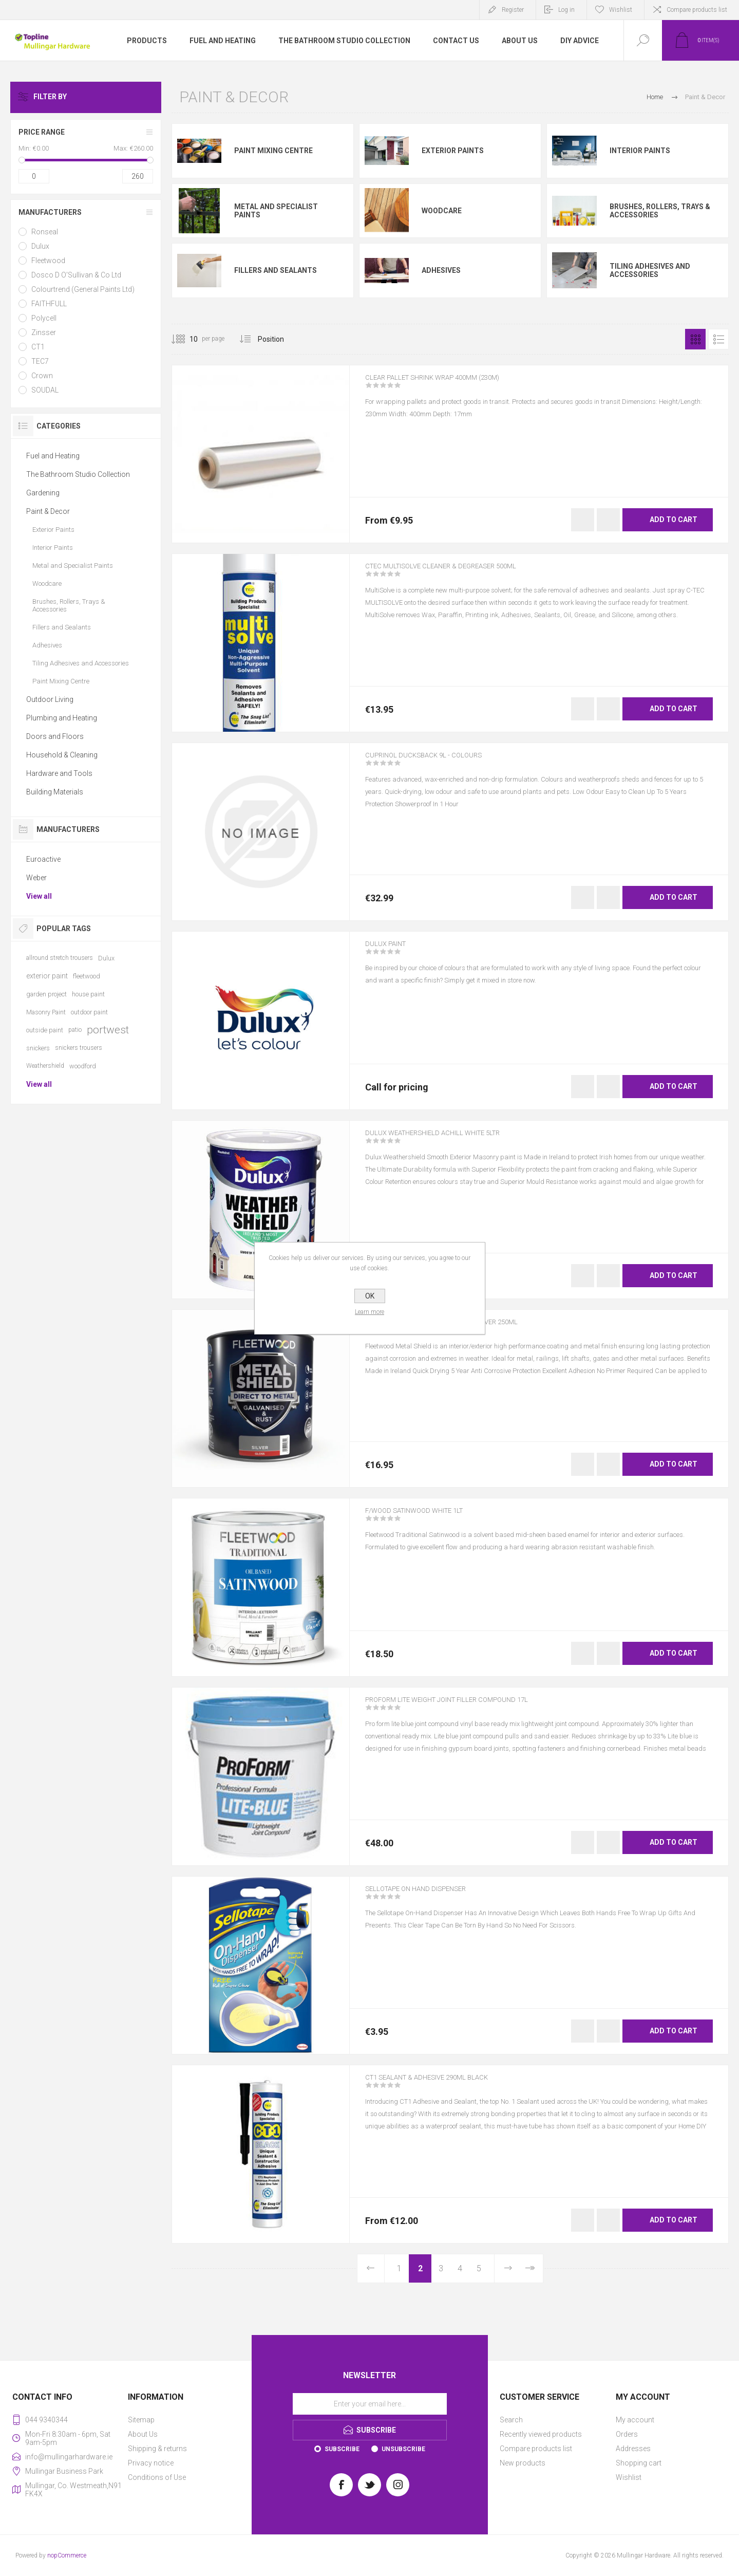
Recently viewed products (541, 2434)
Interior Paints (640, 150)
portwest (108, 1030)
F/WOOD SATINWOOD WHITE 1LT (428, 1517)
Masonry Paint (46, 1012)
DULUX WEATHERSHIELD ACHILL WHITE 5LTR (451, 1139)
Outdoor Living (49, 699)
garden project (46, 994)
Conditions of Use (157, 2477)
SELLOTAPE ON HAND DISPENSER (430, 1895)
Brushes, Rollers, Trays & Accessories (660, 210)
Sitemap (141, 2420)
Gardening (43, 493)
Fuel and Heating (53, 456)
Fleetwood (48, 260)
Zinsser (43, 332)
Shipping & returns (157, 2448)
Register (513, 9)
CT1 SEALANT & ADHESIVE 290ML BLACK (444, 2084)
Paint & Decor (48, 511)
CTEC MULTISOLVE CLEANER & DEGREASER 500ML (462, 573)
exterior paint (47, 976)
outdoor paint (89, 1012)
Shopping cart (638, 2463)
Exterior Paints (453, 150)
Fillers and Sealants (275, 270)
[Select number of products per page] (186, 339)
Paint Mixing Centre (273, 150)
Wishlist (628, 2477)
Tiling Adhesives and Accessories (650, 270)
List (718, 339)
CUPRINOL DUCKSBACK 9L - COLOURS (439, 762)
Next (508, 2268)
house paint (88, 994)
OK (369, 1296)
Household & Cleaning (62, 755)
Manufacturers (50, 212)
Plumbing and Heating (61, 718)
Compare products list (697, 9)
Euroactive (43, 859)
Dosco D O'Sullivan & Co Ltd (76, 275)
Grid (695, 339)
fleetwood (86, 976)
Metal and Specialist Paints (276, 210)
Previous (371, 2268)
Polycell (43, 318)
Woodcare (442, 211)
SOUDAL (45, 390)
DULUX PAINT (391, 950)
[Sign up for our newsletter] (370, 2404)
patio (75, 1029)
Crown (42, 376)
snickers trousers (78, 1047)
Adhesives (441, 270)
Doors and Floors (55, 736)
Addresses (633, 2448)
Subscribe (342, 2449)
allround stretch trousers (59, 957)
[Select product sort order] (278, 339)
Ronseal (44, 232)
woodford (82, 1066)
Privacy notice (151, 2463)
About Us (143, 2434)
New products (522, 2463)
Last (529, 2268)
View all (39, 896)
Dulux (40, 246)
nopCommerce (66, 2555)
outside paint (44, 1030)
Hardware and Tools (59, 773)
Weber (36, 878)
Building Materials (54, 792)
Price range (41, 132)
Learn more (369, 1311)
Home (655, 97)
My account (635, 2420)
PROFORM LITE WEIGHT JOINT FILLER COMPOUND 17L (471, 1706)
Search (511, 2420)
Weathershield (45, 1065)
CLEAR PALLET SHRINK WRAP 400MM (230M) (452, 384)
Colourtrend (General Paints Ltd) (83, 289)
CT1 (38, 347)
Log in (566, 9)
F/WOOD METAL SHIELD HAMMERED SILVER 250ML (462, 1328)
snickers (38, 1048)
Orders (627, 2434)
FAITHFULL (49, 304)
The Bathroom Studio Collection (78, 474)
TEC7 (40, 361)
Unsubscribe (403, 2449)
